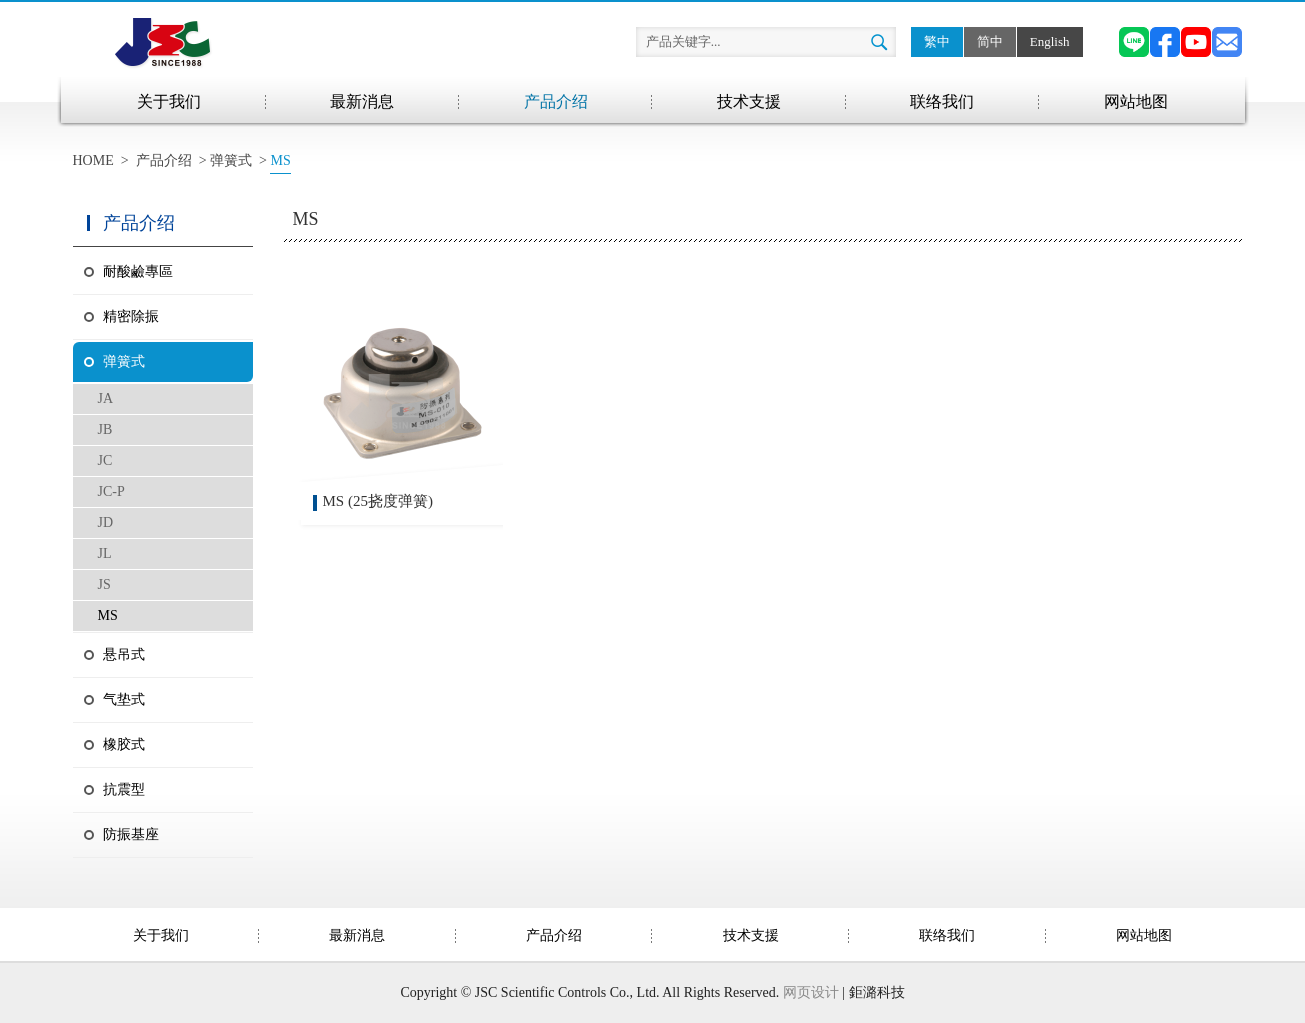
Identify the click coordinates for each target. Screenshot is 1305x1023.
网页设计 (811, 992)
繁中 (937, 41)
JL (105, 553)
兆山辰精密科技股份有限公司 (163, 42)
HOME (93, 160)
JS (104, 584)
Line (1134, 42)
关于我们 (169, 101)
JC (105, 460)
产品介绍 (556, 101)
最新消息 (362, 101)
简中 (990, 41)
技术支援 (749, 101)
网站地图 (1136, 101)
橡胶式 (124, 744)
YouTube (1196, 42)
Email (1227, 42)
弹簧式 (231, 160)
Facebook (1165, 42)
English (1050, 41)
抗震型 (124, 789)
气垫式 (124, 699)
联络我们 (942, 101)
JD (106, 522)
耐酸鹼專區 (138, 271)
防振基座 (131, 834)
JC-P (111, 491)
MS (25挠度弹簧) (378, 501)
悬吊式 (124, 654)
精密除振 (131, 316)
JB (105, 429)
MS (108, 615)
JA (106, 398)
